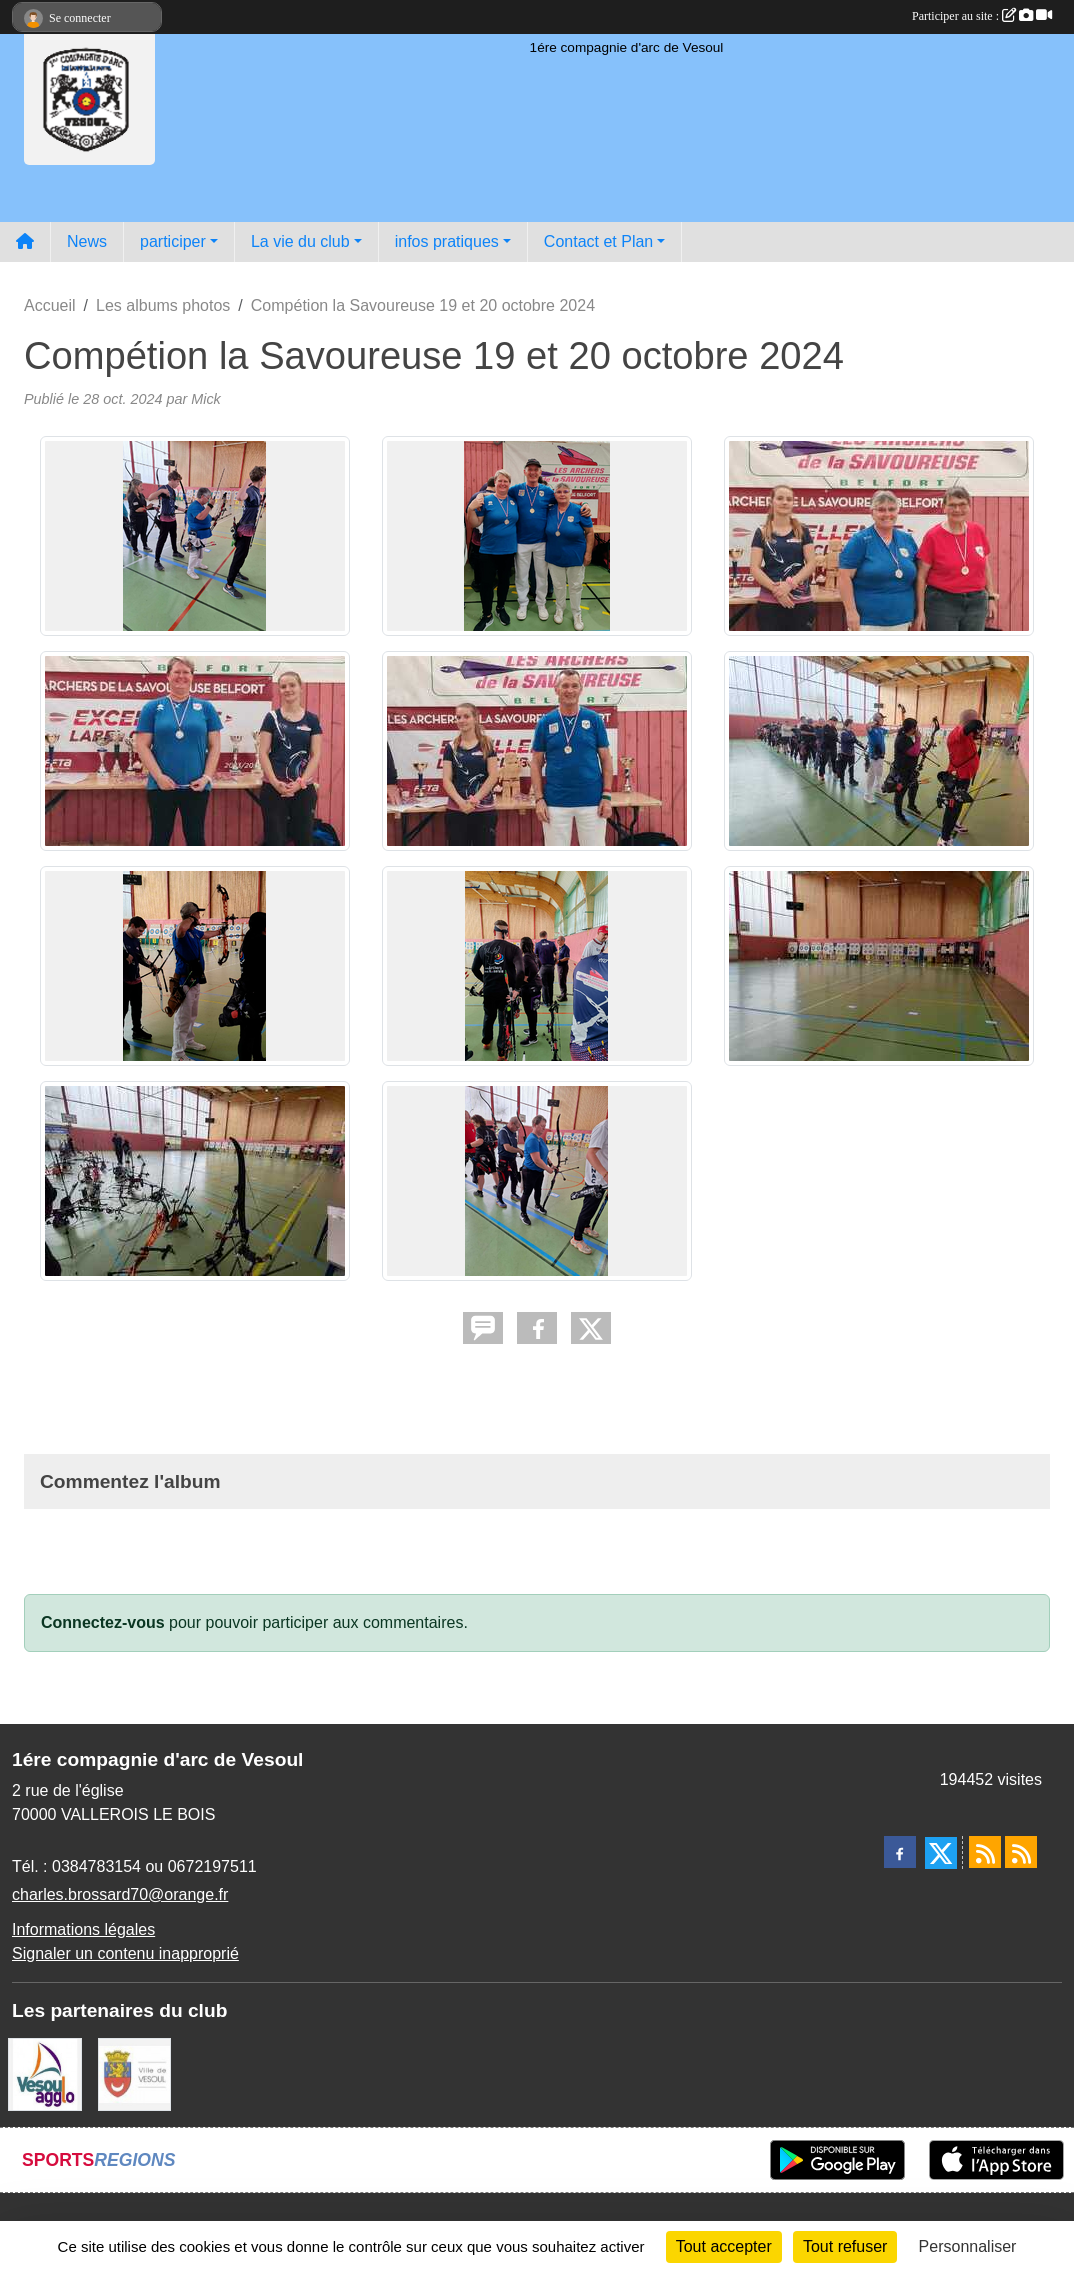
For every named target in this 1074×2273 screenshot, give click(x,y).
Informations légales (83, 1929)
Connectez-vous (103, 1622)
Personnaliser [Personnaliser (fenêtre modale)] (968, 2246)
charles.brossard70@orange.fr (120, 1894)
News (87, 241)
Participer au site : (982, 16)
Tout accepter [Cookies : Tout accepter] (724, 2246)
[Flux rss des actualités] (985, 1852)
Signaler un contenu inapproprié (125, 1953)
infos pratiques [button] (447, 241)
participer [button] (173, 241)
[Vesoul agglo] (45, 2073)
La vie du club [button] (300, 241)
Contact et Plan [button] (598, 241)
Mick (206, 399)
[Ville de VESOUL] (135, 2073)
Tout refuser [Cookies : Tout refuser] (845, 2246)
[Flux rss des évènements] (1021, 1852)
